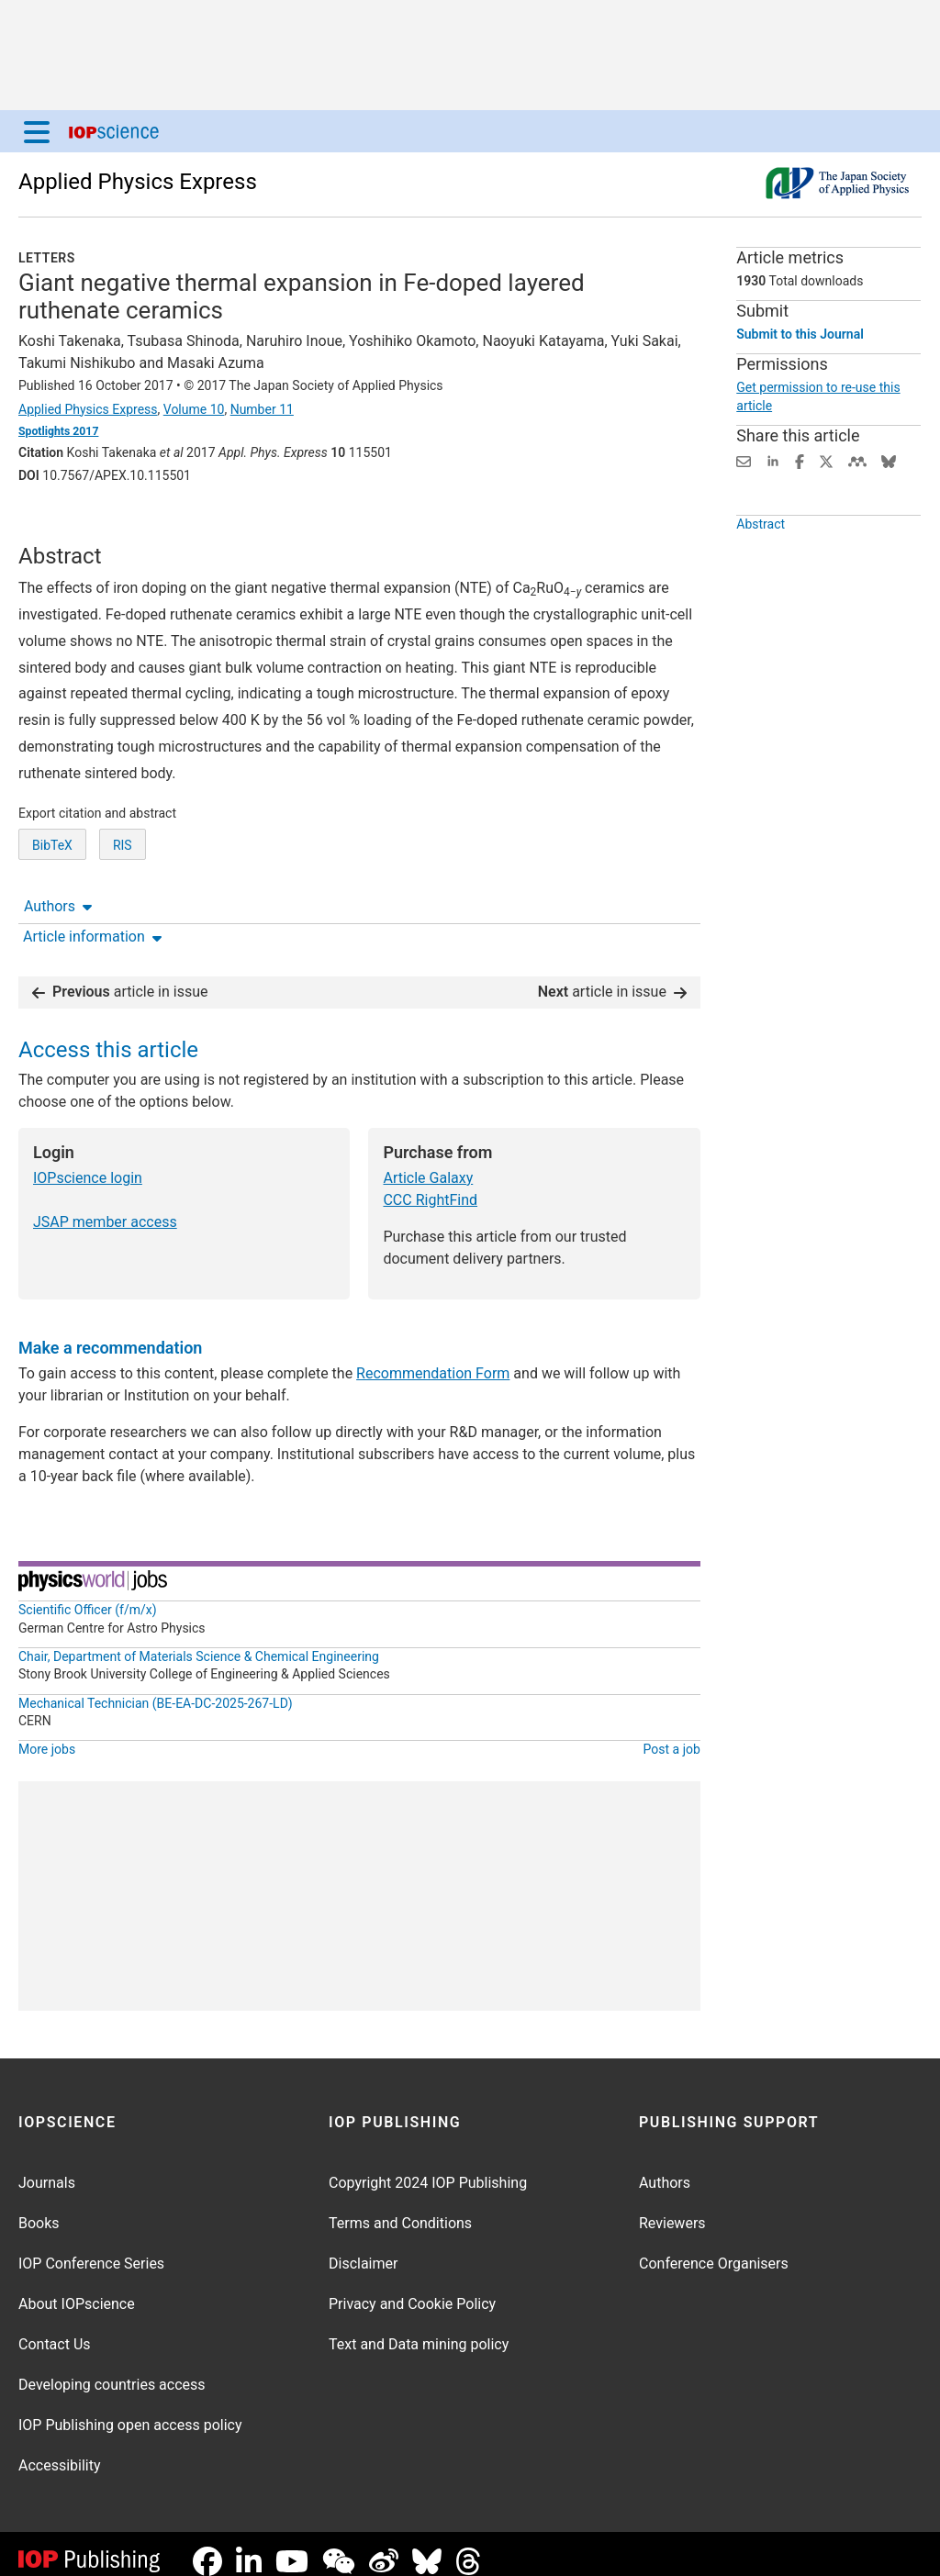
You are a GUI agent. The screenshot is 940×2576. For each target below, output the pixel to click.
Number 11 (262, 409)
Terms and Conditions (400, 2208)
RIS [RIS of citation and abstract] (122, 913)
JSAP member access (105, 1207)
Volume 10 (194, 409)
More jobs (46, 1734)
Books (39, 2208)
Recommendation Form (432, 1358)
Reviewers (672, 2208)
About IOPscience (76, 2289)
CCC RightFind (430, 1185)
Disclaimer (363, 2249)
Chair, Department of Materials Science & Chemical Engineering (198, 1641)
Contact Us (54, 2329)
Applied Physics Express (137, 182)
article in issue (120, 977)
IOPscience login (87, 1163)
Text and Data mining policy (419, 2329)
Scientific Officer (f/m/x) (87, 1595)
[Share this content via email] (743, 460)
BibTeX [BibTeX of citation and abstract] (52, 913)
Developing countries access (112, 2370)
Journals (46, 2168)
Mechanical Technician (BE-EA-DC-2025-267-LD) (155, 1688)
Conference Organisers (714, 2249)
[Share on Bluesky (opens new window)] (888, 460)
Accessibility (59, 2450)
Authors (58, 526)
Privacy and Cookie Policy (412, 2289)
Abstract (760, 566)
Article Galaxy (428, 1163)
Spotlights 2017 (58, 431)
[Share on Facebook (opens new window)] (799, 460)
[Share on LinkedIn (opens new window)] (773, 460)
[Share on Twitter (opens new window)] (826, 460)
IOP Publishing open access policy (130, 2410)
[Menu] (36, 131)
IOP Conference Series (91, 2249)
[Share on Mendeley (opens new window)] (857, 460)
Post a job (671, 1734)
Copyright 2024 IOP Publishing (428, 2168)
